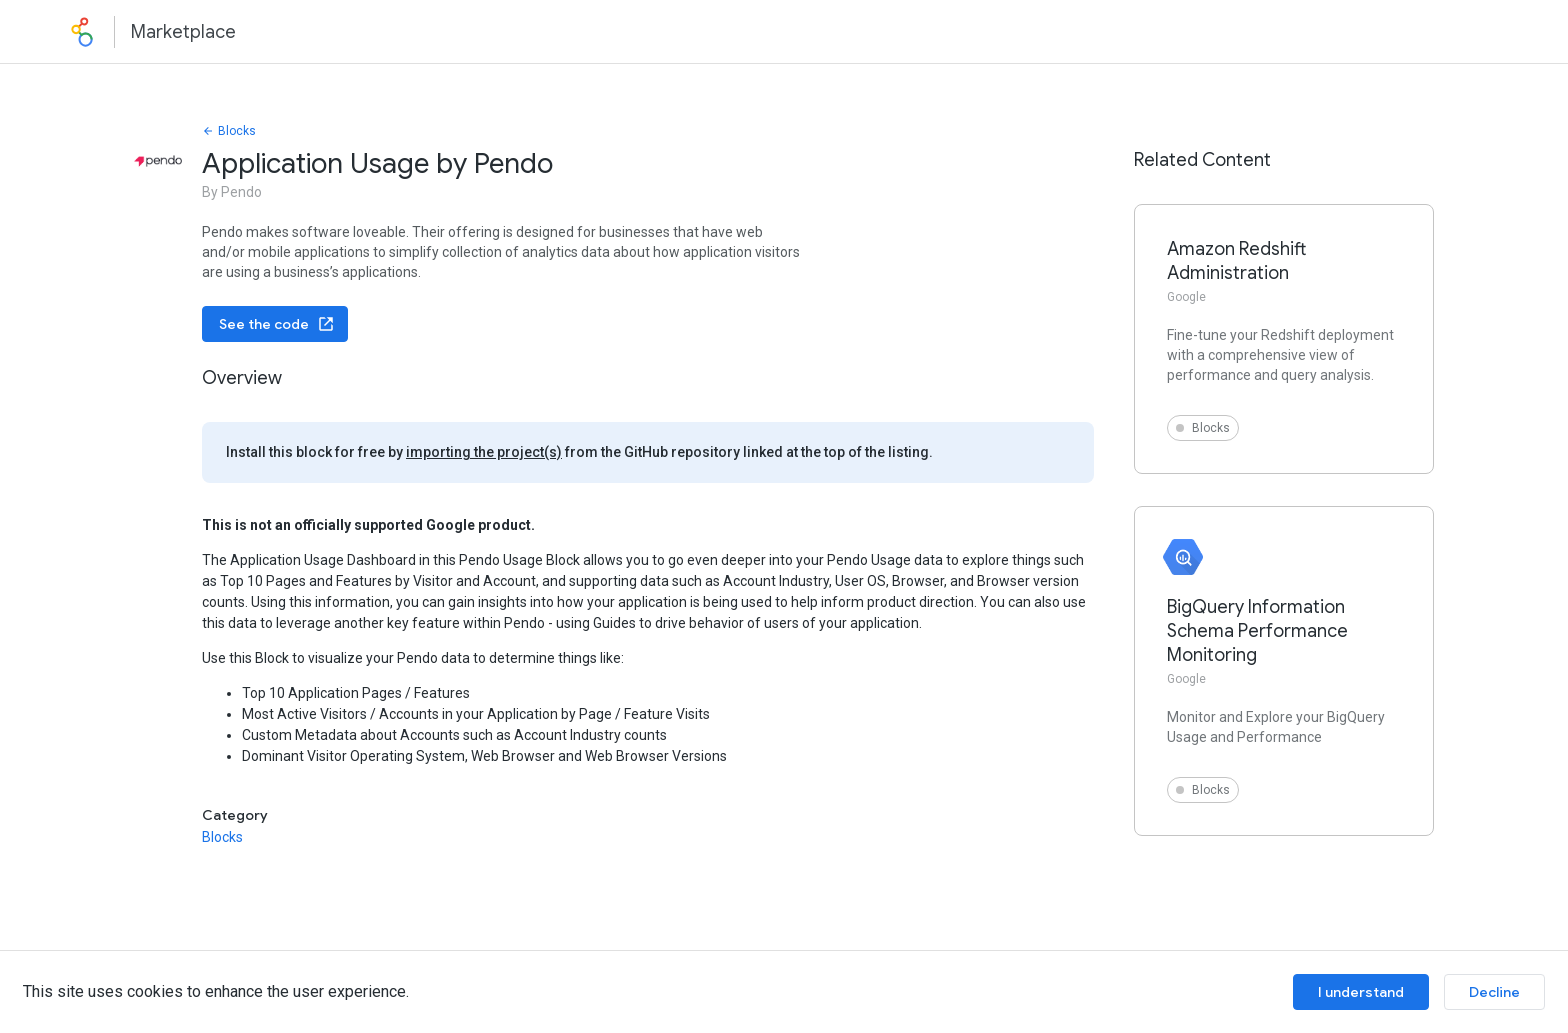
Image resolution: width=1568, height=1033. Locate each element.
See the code (277, 324)
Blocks (229, 131)
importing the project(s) (484, 452)
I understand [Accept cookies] (1361, 992)
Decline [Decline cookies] (1494, 992)
